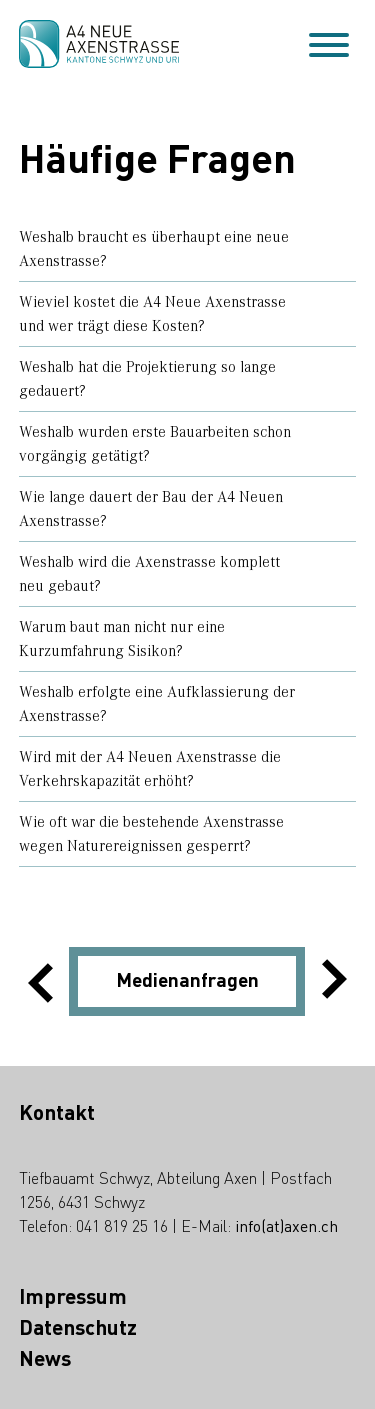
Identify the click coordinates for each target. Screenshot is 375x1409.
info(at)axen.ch (286, 1228)
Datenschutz (78, 1329)
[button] (69, 981)
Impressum (73, 1298)
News (45, 1360)
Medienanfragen (187, 982)
